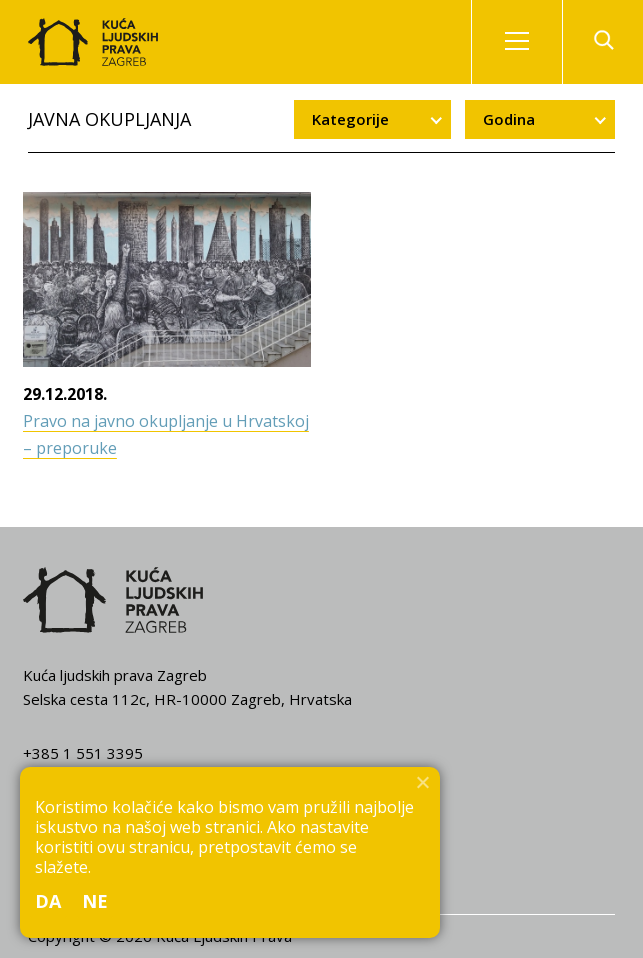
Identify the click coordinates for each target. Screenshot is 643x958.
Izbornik (534, 42)
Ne (95, 901)
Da (48, 901)
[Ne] (422, 782)
